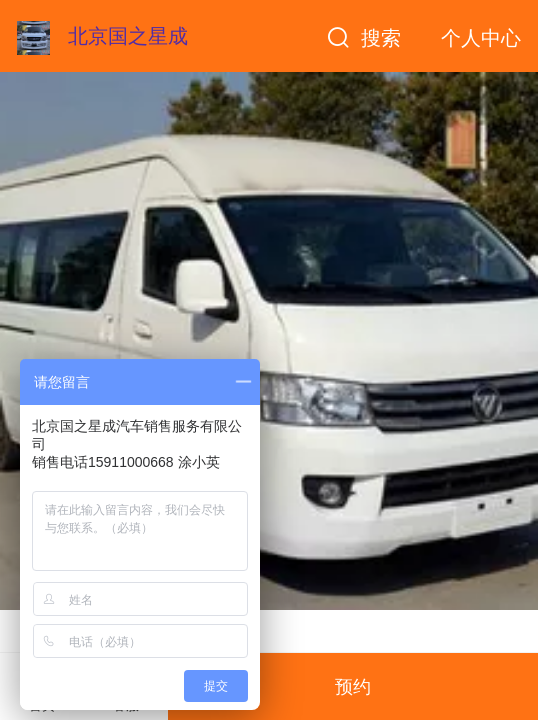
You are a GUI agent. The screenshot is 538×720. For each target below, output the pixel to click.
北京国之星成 (128, 36)
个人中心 (481, 38)
